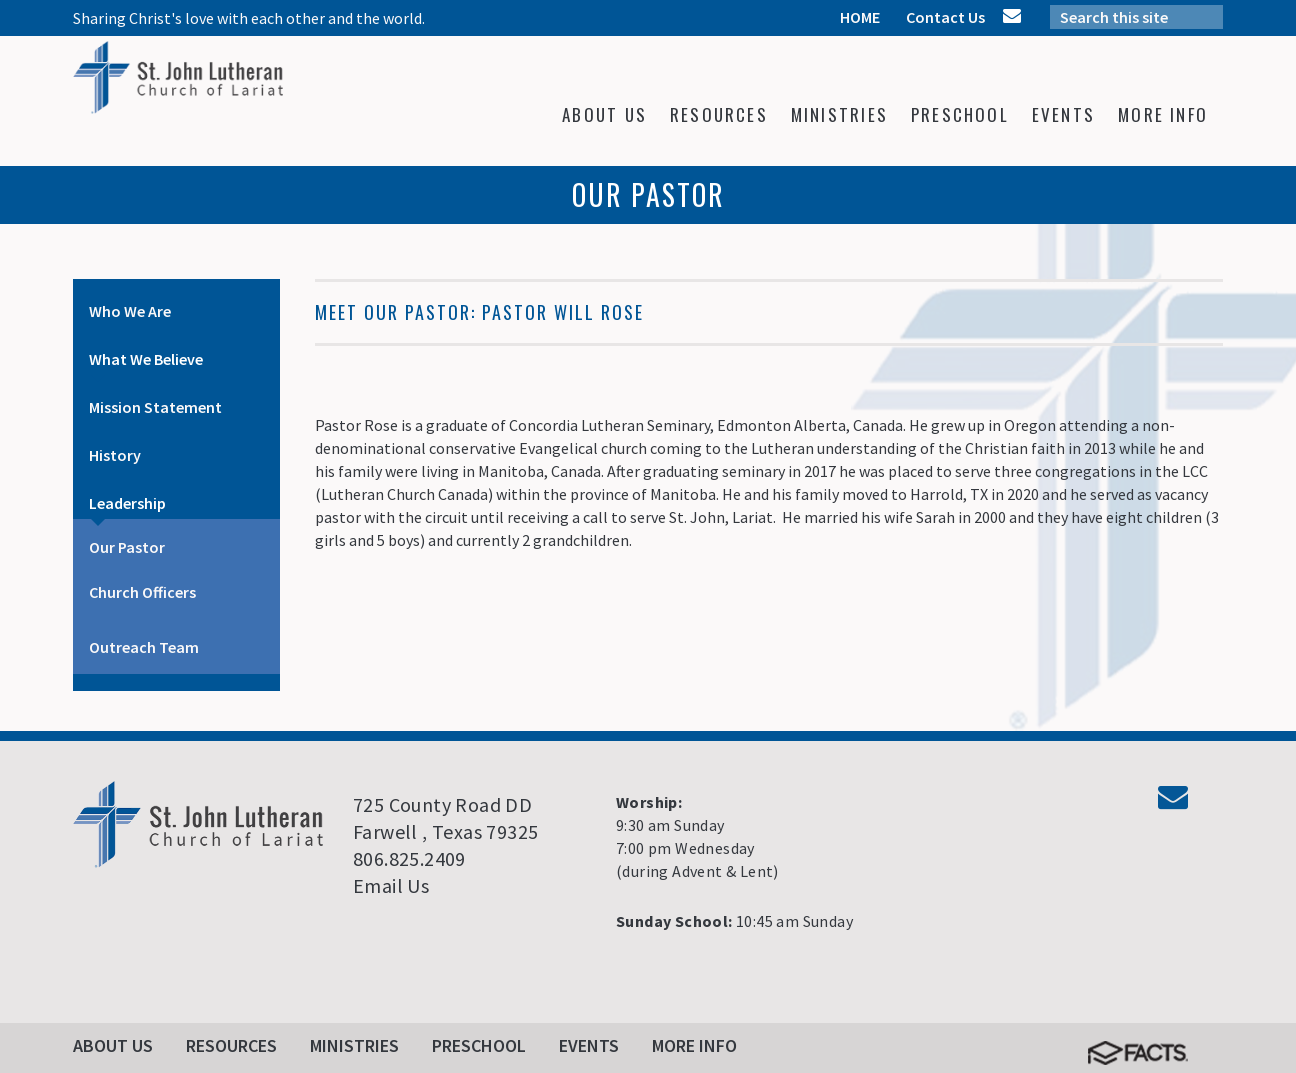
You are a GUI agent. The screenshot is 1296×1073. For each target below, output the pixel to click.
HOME (860, 17)
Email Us (391, 885)
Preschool (479, 1045)
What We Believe (146, 359)
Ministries (354, 1045)
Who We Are (130, 311)
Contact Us (945, 17)
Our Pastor (127, 547)
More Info (694, 1045)
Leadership (127, 503)
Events (589, 1045)
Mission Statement (155, 407)
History (115, 455)
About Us (113, 1045)
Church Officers (142, 592)
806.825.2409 (409, 858)
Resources (231, 1045)
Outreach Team (144, 647)
